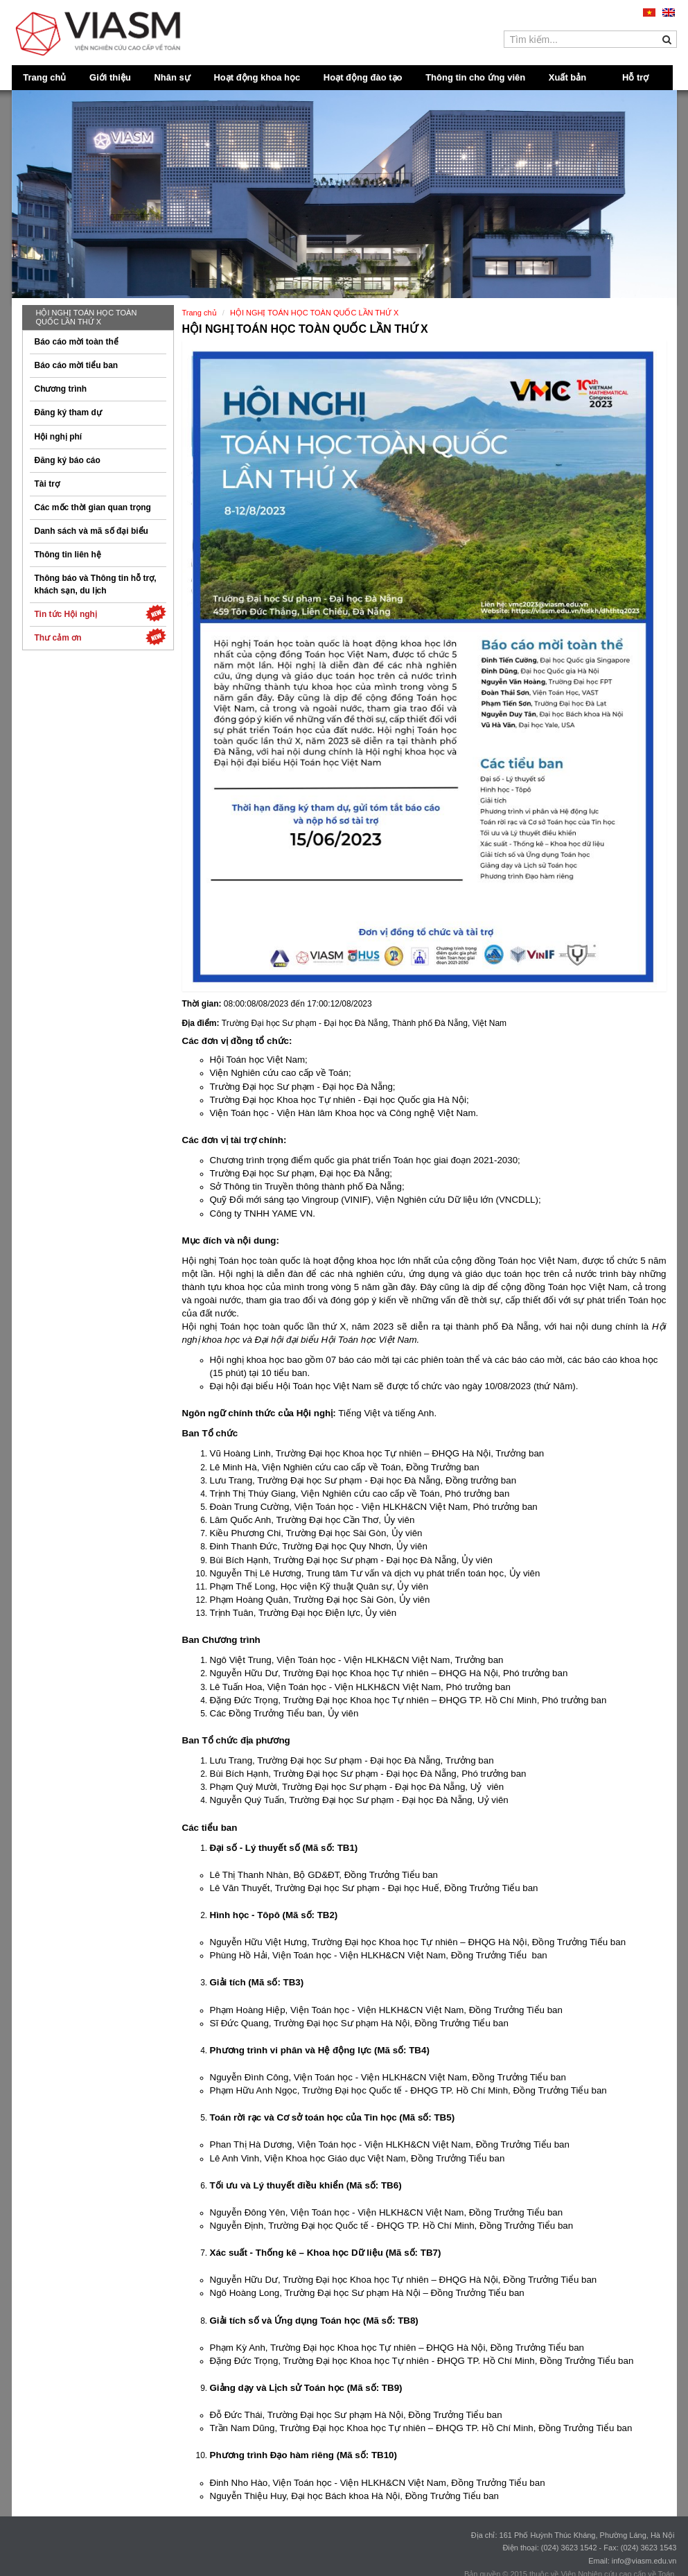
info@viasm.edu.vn (644, 2561)
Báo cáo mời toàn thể (76, 342)
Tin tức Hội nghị (100, 613)
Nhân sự (172, 77)
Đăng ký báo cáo (67, 460)
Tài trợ (47, 484)
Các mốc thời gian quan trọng (93, 507)
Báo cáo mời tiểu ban (76, 365)
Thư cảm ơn (100, 636)
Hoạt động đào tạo (363, 77)
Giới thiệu (110, 77)
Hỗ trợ (635, 77)
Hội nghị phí (58, 437)
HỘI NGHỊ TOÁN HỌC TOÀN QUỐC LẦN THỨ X (86, 317)
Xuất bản (567, 77)
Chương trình (61, 389)
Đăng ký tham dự (68, 412)
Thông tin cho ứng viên (475, 77)
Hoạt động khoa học (256, 77)
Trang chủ (44, 77)
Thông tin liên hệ (68, 554)
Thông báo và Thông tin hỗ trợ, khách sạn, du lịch (96, 584)
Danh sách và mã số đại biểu (91, 531)
